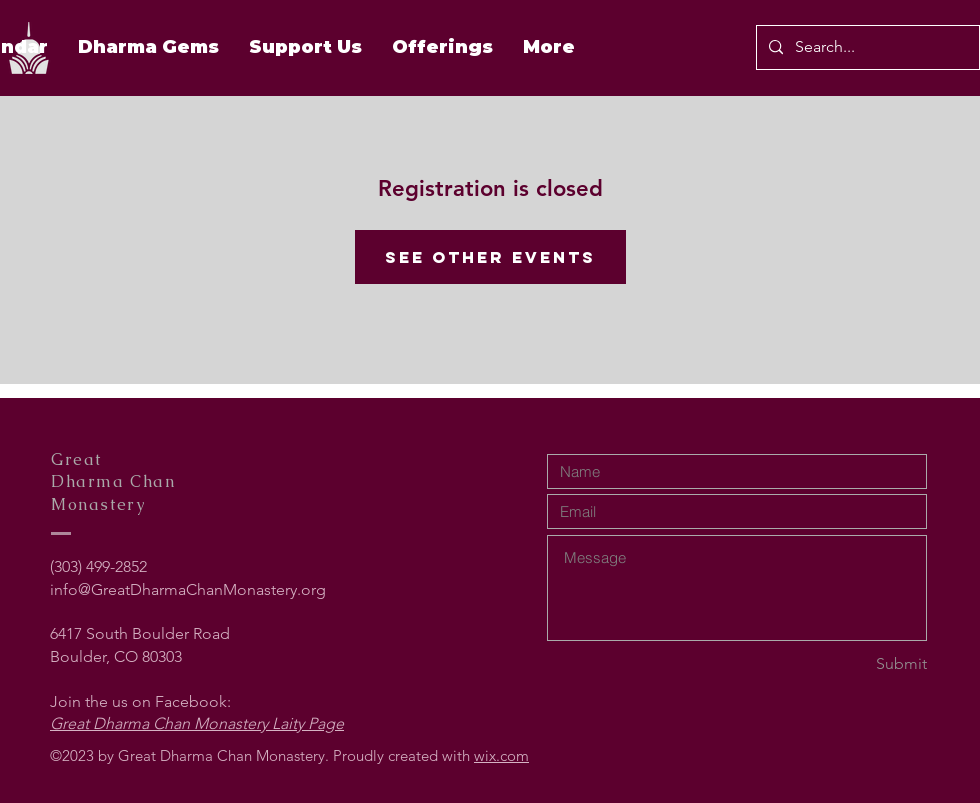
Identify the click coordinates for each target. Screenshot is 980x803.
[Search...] (866, 47)
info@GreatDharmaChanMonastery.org (188, 589)
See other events (490, 257)
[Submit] (856, 664)
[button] (442, 47)
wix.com (501, 755)
